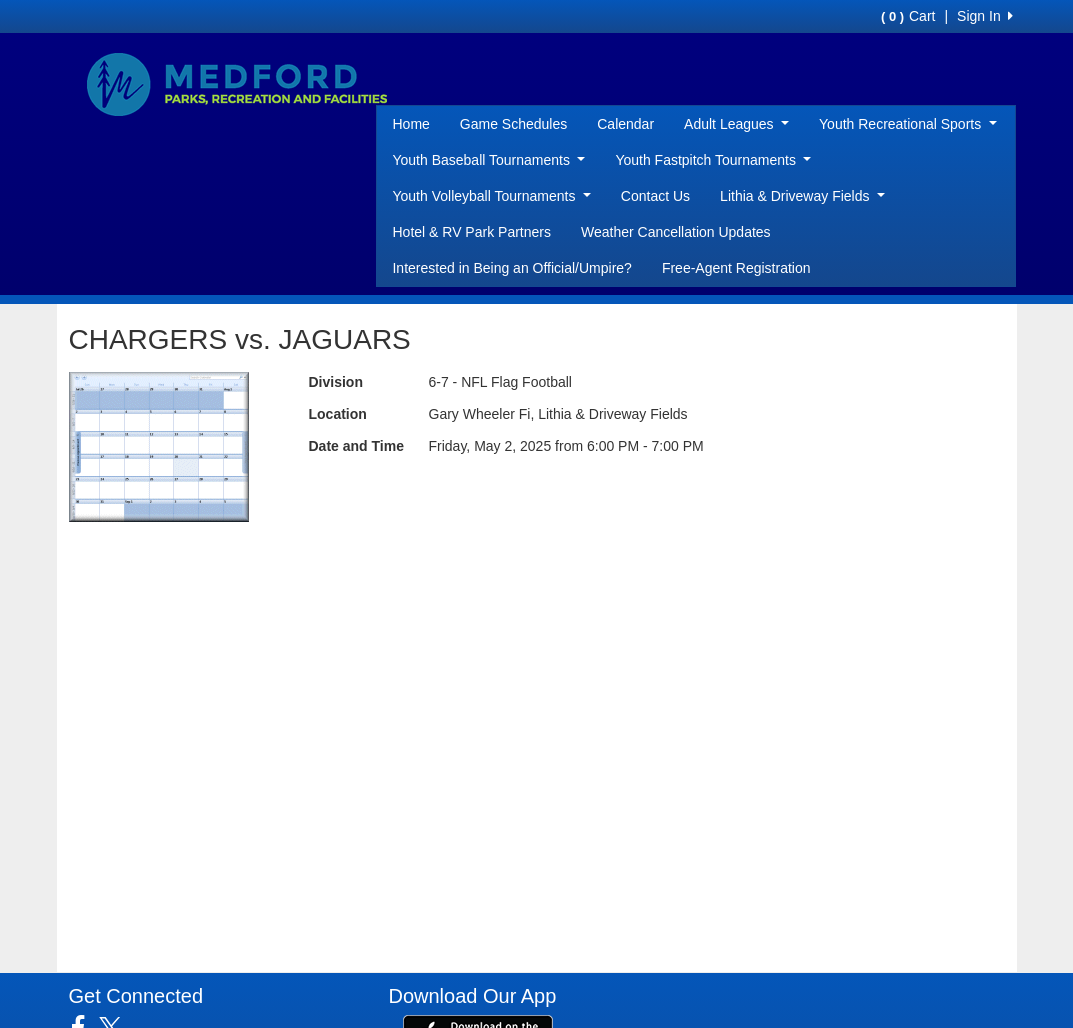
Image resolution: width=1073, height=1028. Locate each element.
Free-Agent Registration (736, 268)
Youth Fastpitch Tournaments (713, 160)
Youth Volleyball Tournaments (491, 196)
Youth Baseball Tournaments (488, 160)
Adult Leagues (736, 124)
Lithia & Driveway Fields (802, 196)
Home (410, 124)
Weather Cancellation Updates (676, 232)
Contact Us (655, 196)
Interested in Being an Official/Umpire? (511, 268)
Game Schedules (513, 124)
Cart (908, 16)
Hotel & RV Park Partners (471, 232)
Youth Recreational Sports (908, 124)
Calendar (625, 124)
